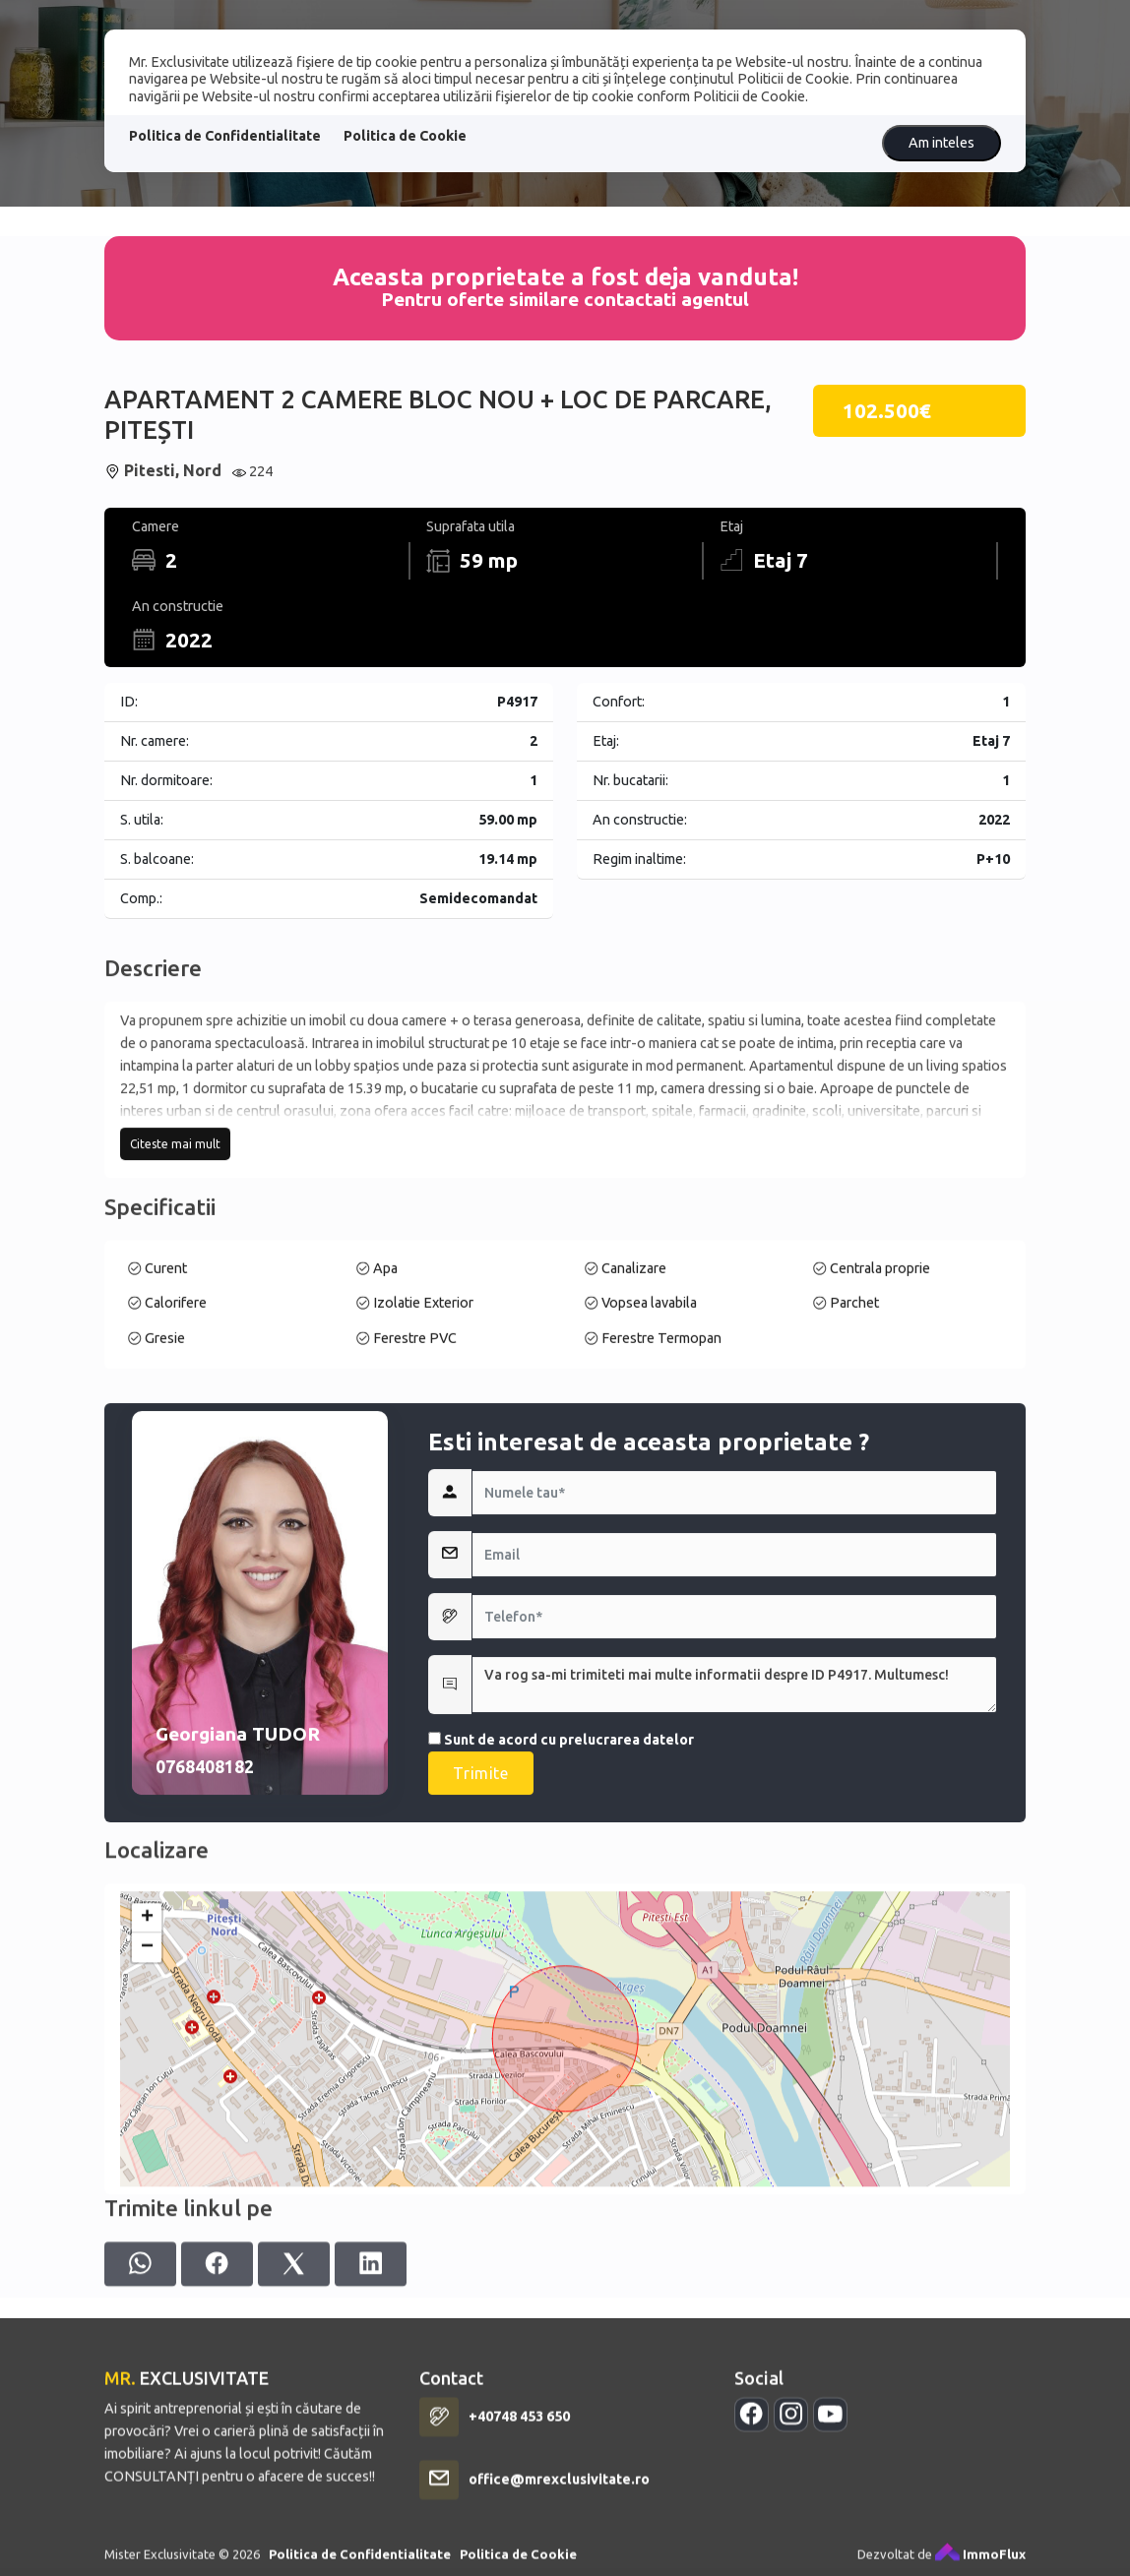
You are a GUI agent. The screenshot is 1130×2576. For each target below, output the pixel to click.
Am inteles (941, 143)
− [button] (147, 2159)
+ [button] (147, 2129)
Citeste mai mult (175, 1274)
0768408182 (205, 2014)
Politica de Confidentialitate (225, 136)
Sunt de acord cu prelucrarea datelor (561, 1987)
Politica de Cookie (405, 136)
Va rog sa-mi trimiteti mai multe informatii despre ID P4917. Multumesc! (734, 1932)
